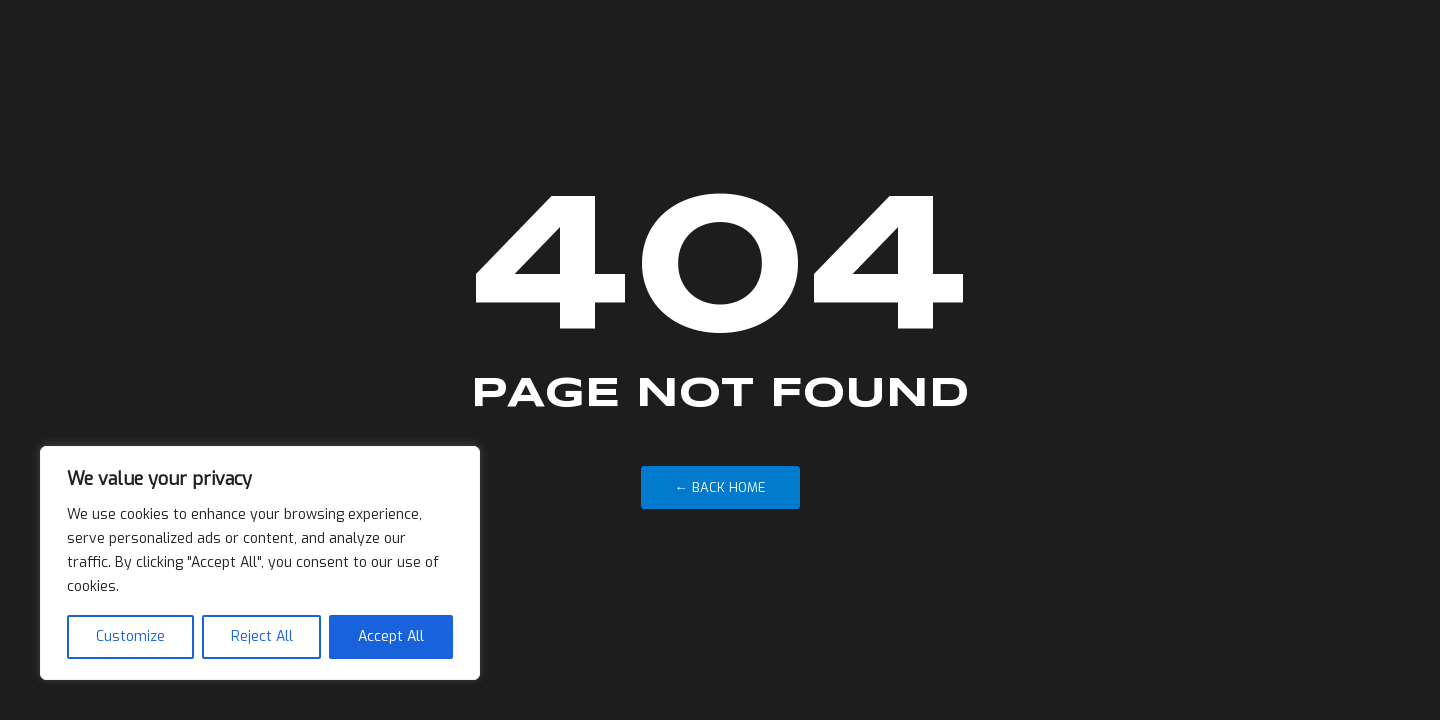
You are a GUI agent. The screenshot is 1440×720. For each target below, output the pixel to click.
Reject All (262, 636)
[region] (260, 563)
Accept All (391, 636)
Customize (130, 636)
